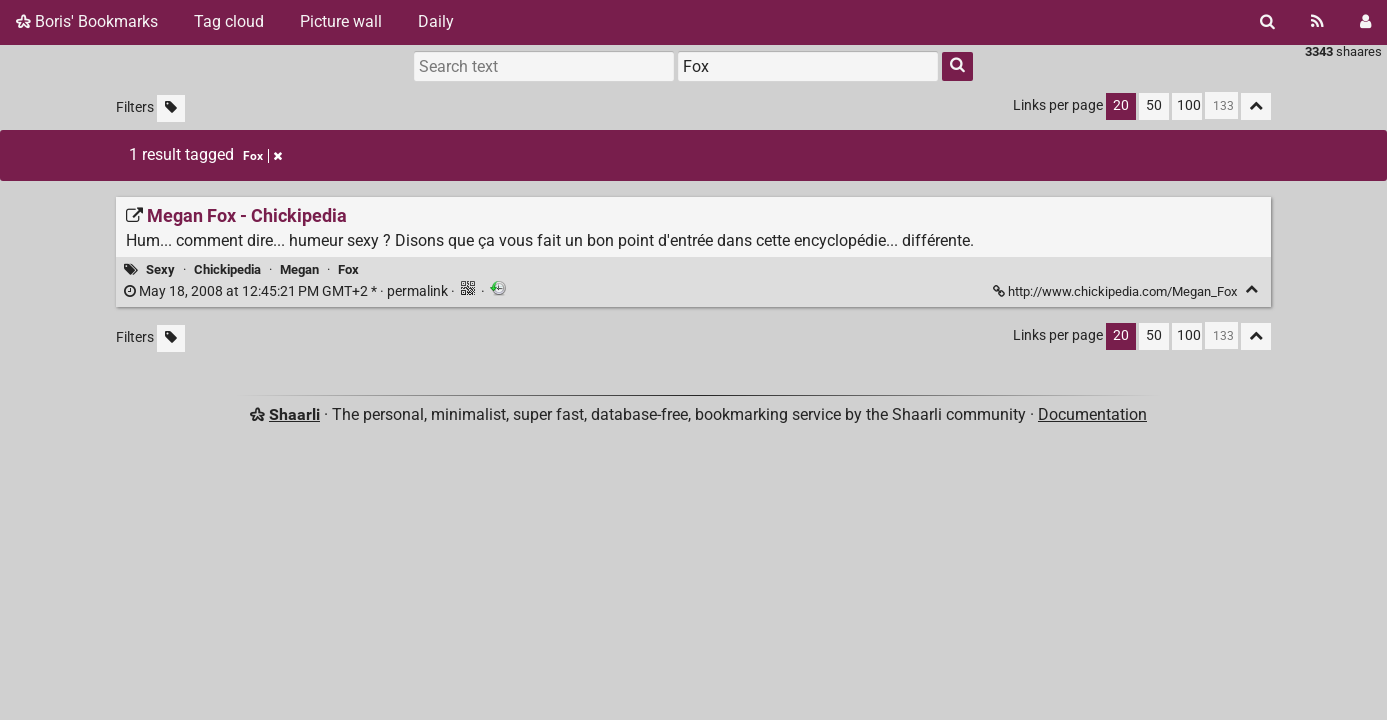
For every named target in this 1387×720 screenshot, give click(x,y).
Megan (299, 269)
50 (1154, 105)
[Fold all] (1256, 106)
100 (1189, 105)
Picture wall (341, 21)
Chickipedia (227, 269)
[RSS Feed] (1317, 22)
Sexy (160, 269)
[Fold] (1251, 289)
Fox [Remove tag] (262, 156)
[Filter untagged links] (171, 108)
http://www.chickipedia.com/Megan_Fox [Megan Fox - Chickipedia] (1116, 291)
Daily (436, 21)
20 (1121, 105)
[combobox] (808, 66)
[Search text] (544, 66)
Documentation (1092, 414)
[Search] (1267, 22)
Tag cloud (229, 21)
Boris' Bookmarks (87, 21)
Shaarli (294, 414)
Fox (348, 269)
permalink (287, 291)
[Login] (1365, 22)
